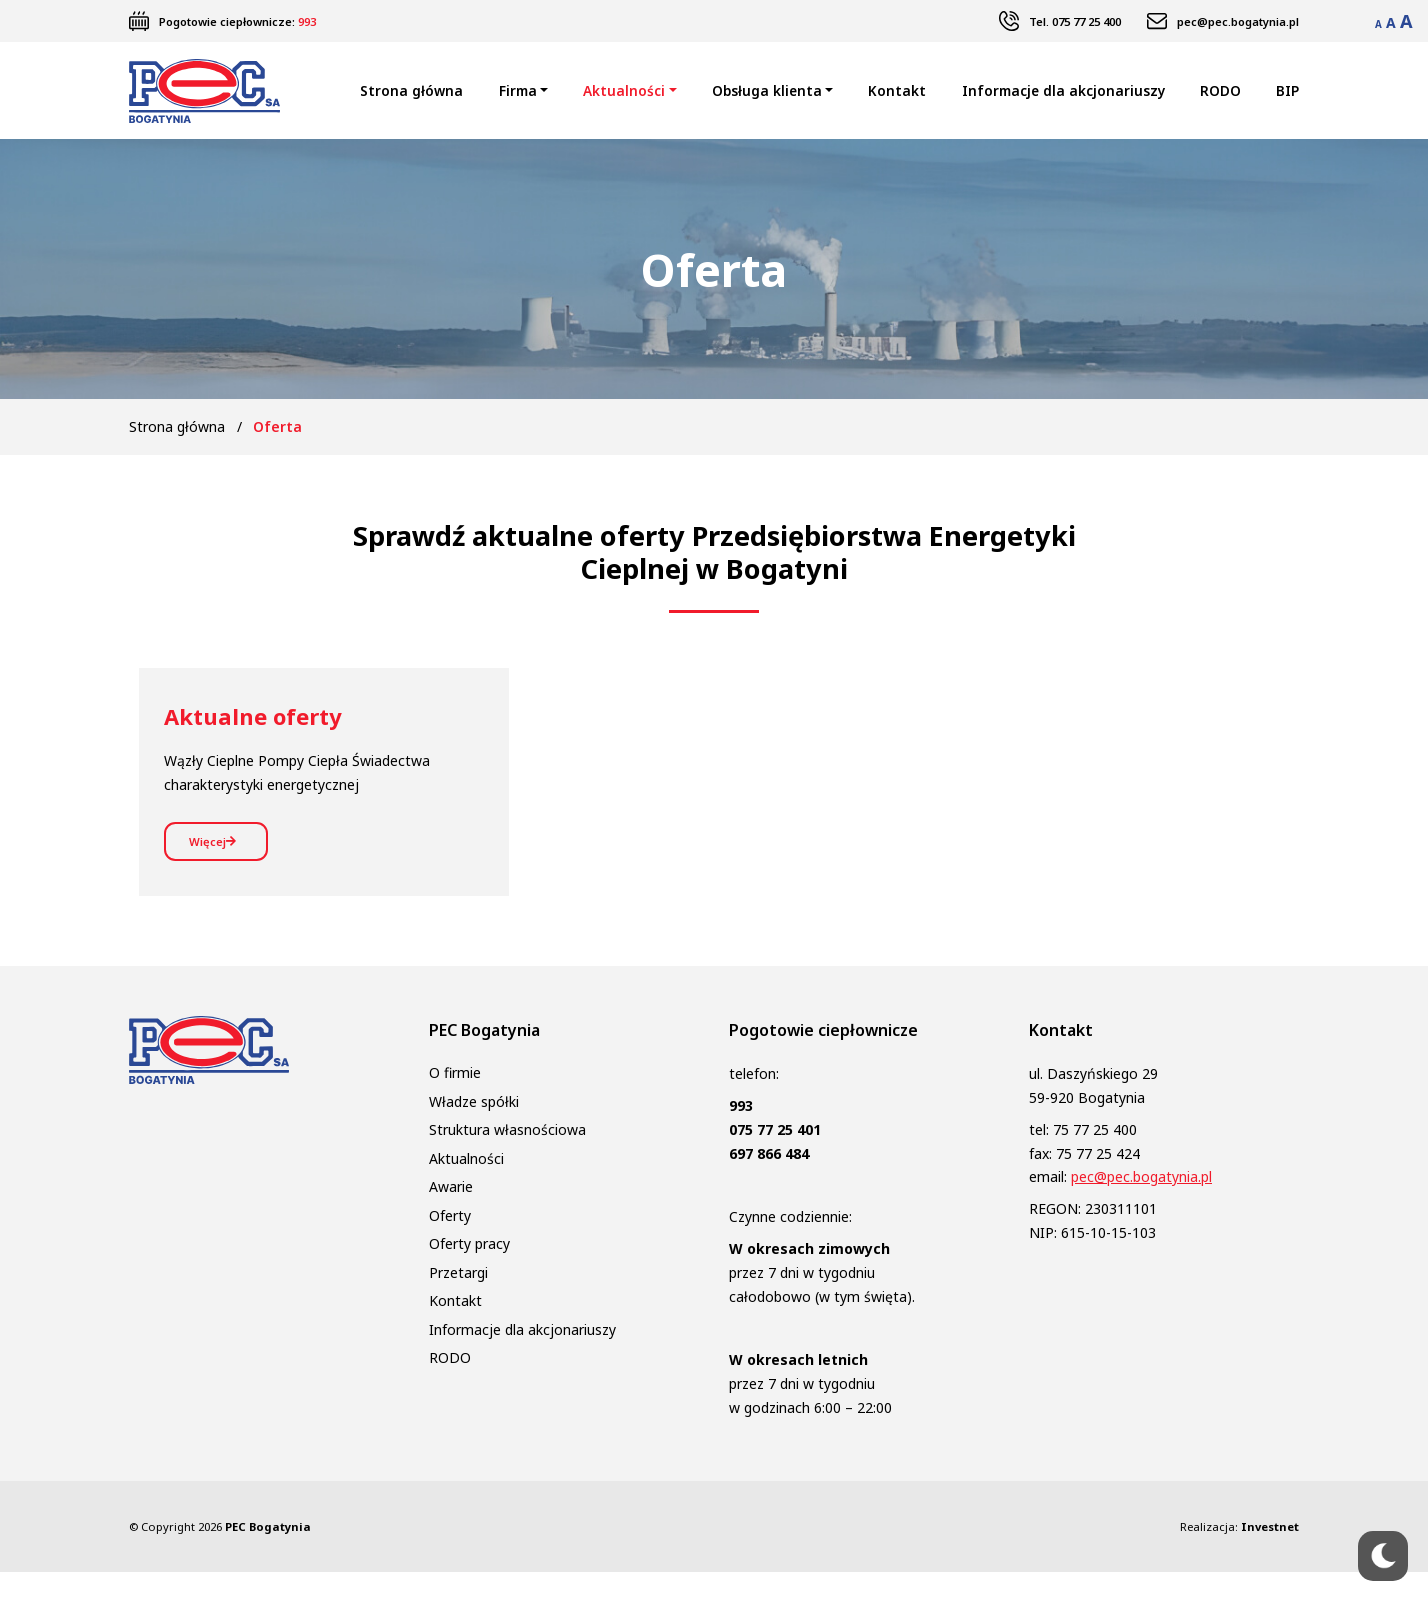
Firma (518, 100)
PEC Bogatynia (268, 1555)
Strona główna (411, 100)
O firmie (455, 1102)
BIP (1287, 100)
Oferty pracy (469, 1273)
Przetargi (458, 1301)
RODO (1220, 100)
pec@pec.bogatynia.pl (1238, 21)
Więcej (221, 865)
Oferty (450, 1244)
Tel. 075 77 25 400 (1075, 21)
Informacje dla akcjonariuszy (1063, 100)
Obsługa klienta (767, 100)
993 (307, 21)
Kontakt (897, 100)
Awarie (451, 1216)
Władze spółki (474, 1130)
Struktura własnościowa (507, 1159)
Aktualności (624, 100)
